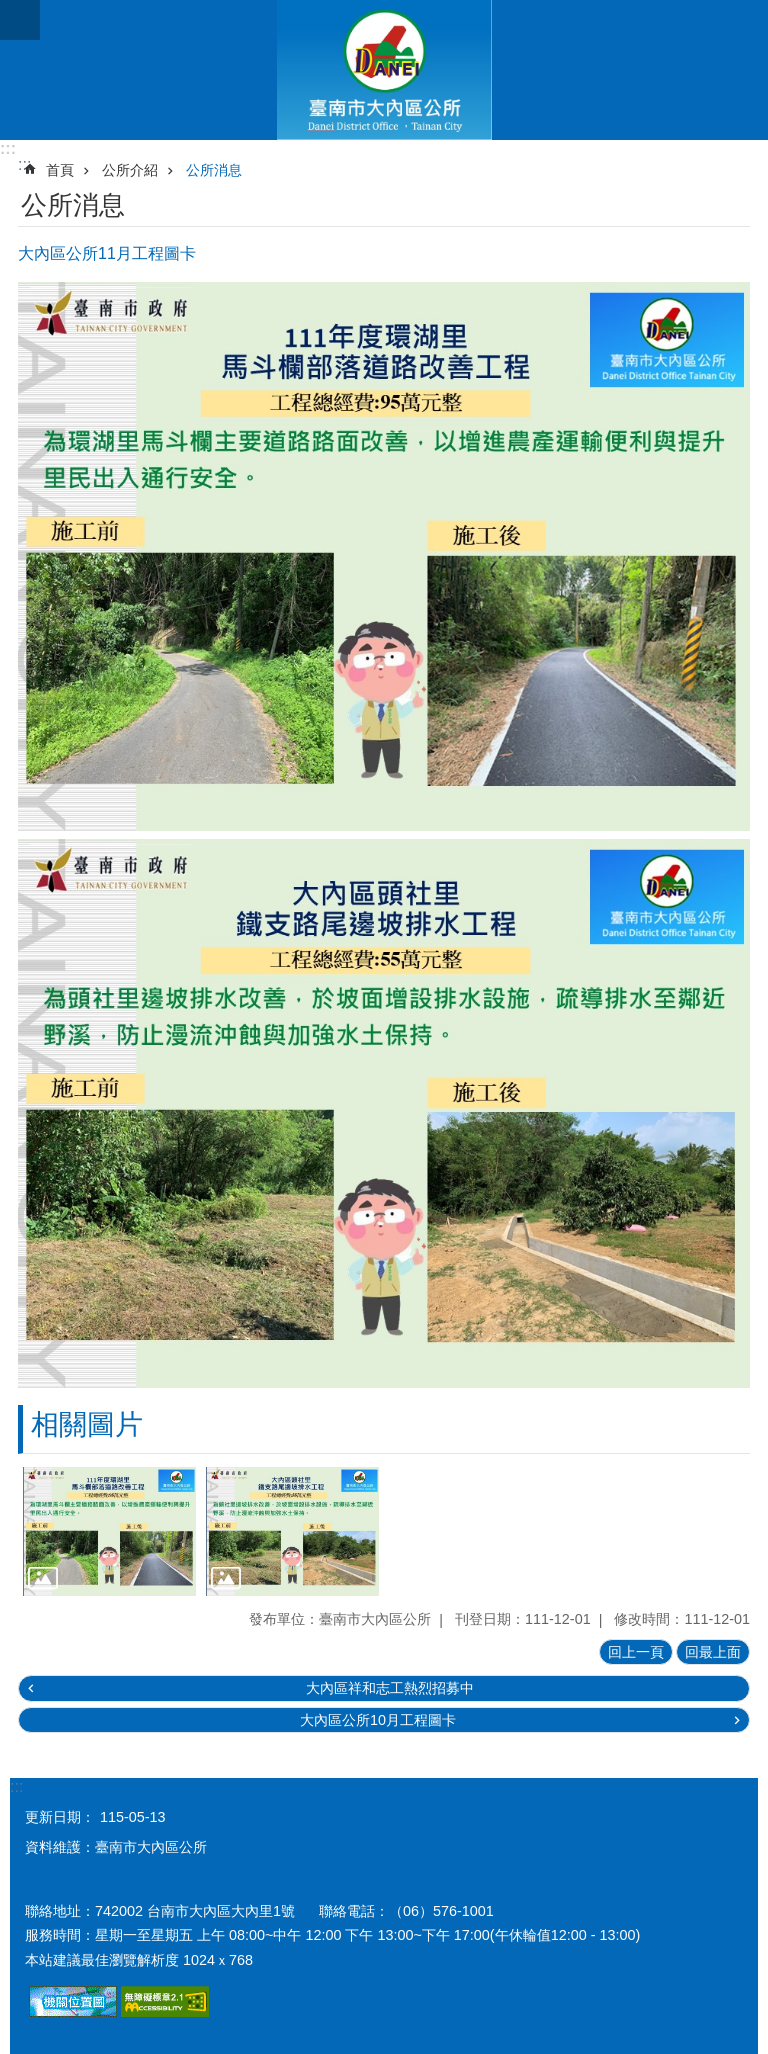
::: (8, 148)
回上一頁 (636, 1652)
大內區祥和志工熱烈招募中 (390, 1688)
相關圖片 (87, 1424)
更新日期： (60, 1817)
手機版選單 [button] (20, 20)
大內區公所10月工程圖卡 (378, 1720)
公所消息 (214, 170)
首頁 (60, 170)
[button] (109, 1532)
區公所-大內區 (384, 70)
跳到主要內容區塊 (10, 10)
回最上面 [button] (713, 1652)
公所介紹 (130, 170)
